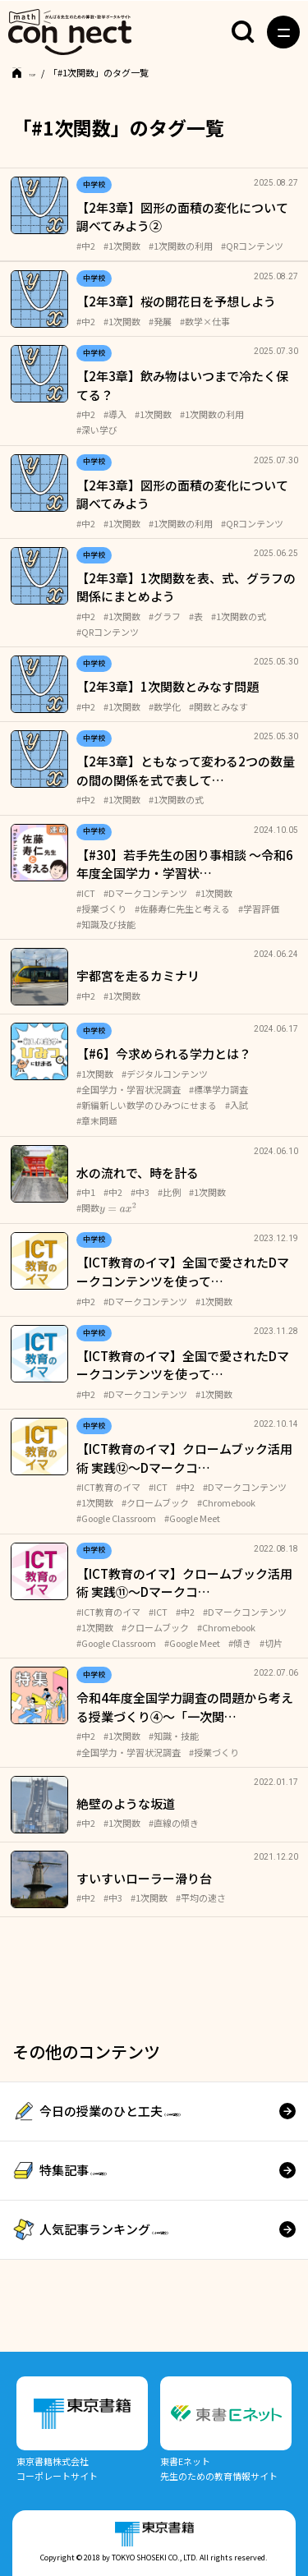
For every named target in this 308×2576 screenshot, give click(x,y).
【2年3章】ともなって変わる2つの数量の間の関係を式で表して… (185, 770)
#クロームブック (155, 1502)
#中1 (85, 1191)
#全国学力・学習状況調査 (128, 1089)
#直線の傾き (174, 1822)
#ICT (85, 892)
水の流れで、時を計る (137, 1172)
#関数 (106, 1207)
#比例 (169, 1191)
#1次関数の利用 (181, 245)
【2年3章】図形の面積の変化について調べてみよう (182, 494)
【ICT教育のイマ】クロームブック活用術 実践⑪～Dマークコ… (184, 1583)
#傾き (239, 1642)
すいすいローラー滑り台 (144, 1878)
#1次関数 (121, 245)
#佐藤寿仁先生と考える (182, 908)
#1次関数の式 (238, 616)
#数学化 (165, 706)
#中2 (85, 245)
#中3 (140, 1191)
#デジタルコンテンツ (165, 1073)
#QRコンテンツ (252, 245)
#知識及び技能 (106, 924)
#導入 (114, 414)
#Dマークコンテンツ (145, 892)
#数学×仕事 (205, 321)
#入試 (236, 1104)
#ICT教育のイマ (108, 1486)
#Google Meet (192, 1518)
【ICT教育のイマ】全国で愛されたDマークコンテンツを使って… (182, 1272)
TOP (38, 72)
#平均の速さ (201, 1897)
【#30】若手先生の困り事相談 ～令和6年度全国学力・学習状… (184, 864)
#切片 (271, 1642)
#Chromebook (226, 1502)
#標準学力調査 (218, 1089)
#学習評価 (258, 908)
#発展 (160, 321)
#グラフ (165, 616)
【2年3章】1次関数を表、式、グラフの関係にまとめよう (186, 587)
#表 (196, 616)
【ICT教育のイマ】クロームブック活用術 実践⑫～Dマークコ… (184, 1458)
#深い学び (96, 429)
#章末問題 (96, 1120)
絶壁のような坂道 (125, 1803)
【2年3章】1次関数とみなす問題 (167, 686)
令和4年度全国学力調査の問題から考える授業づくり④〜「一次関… (184, 1707)
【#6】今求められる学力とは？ (163, 1053)
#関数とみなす (218, 706)
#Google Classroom (116, 1518)
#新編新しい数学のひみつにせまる (146, 1104)
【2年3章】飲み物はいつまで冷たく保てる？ (182, 385)
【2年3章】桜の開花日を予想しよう (176, 301)
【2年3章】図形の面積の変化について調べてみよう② (182, 217)
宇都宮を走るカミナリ (138, 975)
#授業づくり (101, 908)
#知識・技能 (174, 1735)
